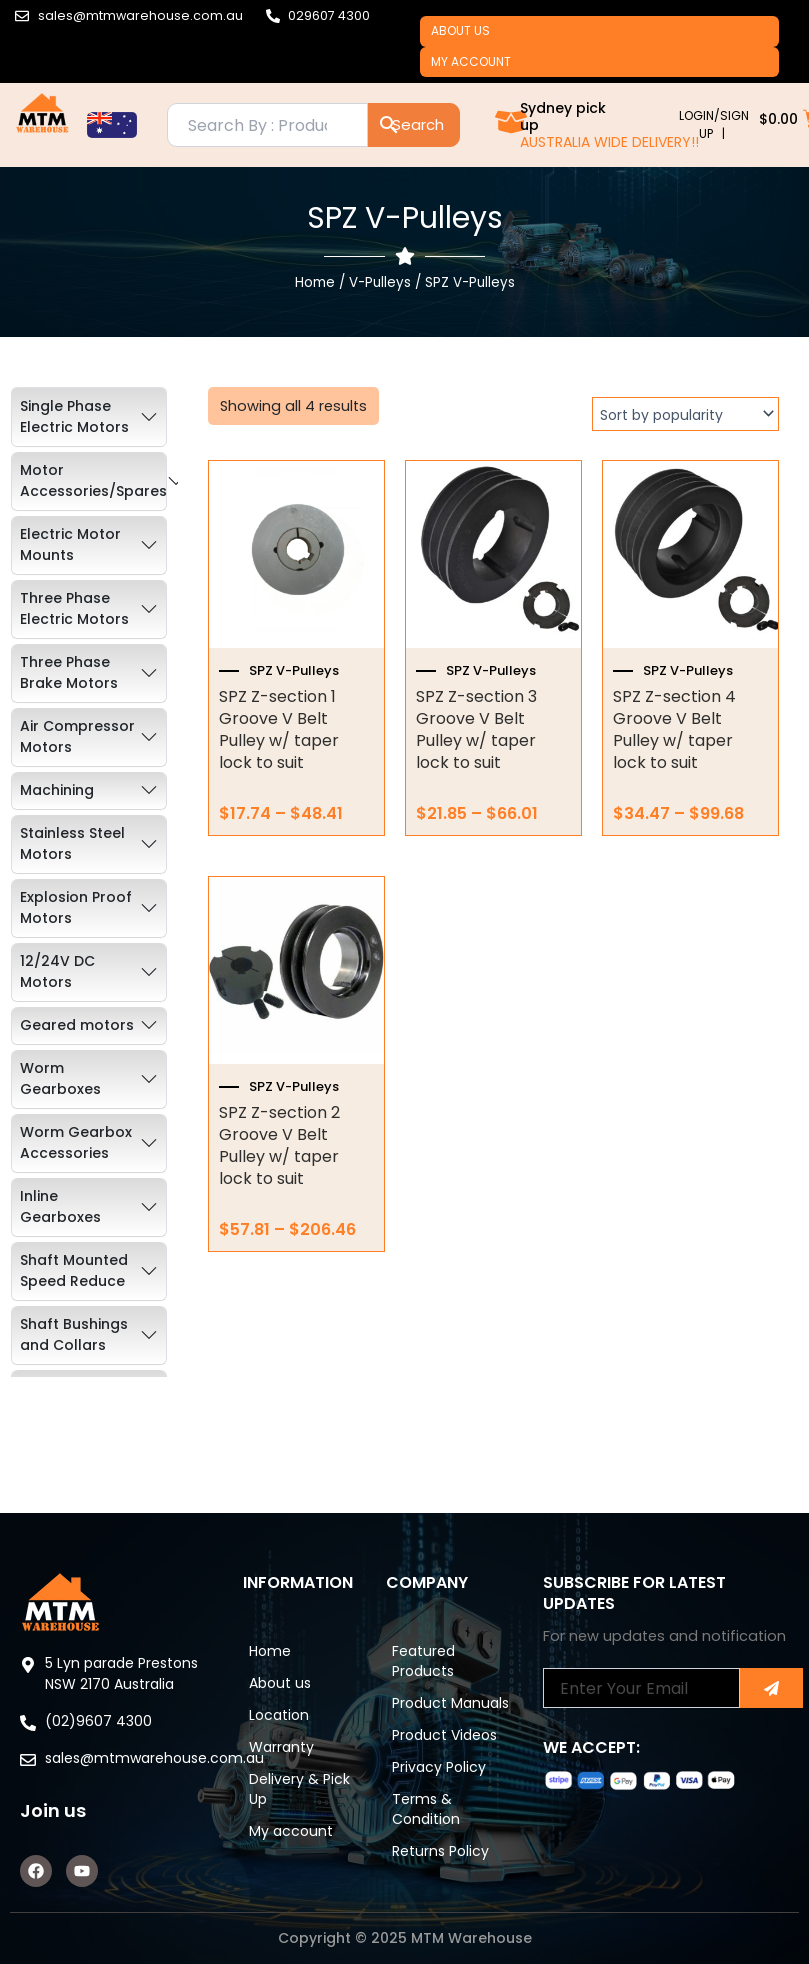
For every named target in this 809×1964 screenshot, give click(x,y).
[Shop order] (685, 433)
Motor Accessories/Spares (93, 499)
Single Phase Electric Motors (74, 435)
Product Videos (433, 1718)
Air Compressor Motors (77, 755)
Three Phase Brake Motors (69, 691)
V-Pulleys (380, 301)
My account (480, 75)
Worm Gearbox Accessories (76, 1161)
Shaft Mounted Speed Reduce (74, 1289)
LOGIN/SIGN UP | (714, 143)
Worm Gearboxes (60, 1097)
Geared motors (77, 1044)
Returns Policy (454, 1868)
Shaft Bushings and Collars (74, 1353)
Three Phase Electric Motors (74, 627)
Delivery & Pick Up (298, 1758)
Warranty (295, 1708)
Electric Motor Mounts (70, 563)
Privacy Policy (453, 1768)
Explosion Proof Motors (76, 926)
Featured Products (437, 1598)
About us (469, 35)
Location (293, 1668)
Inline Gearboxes (60, 1225)
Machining (57, 809)
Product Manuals (435, 1658)
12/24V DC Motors (57, 990)
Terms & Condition (440, 1818)
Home (315, 301)
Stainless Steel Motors (72, 862)
